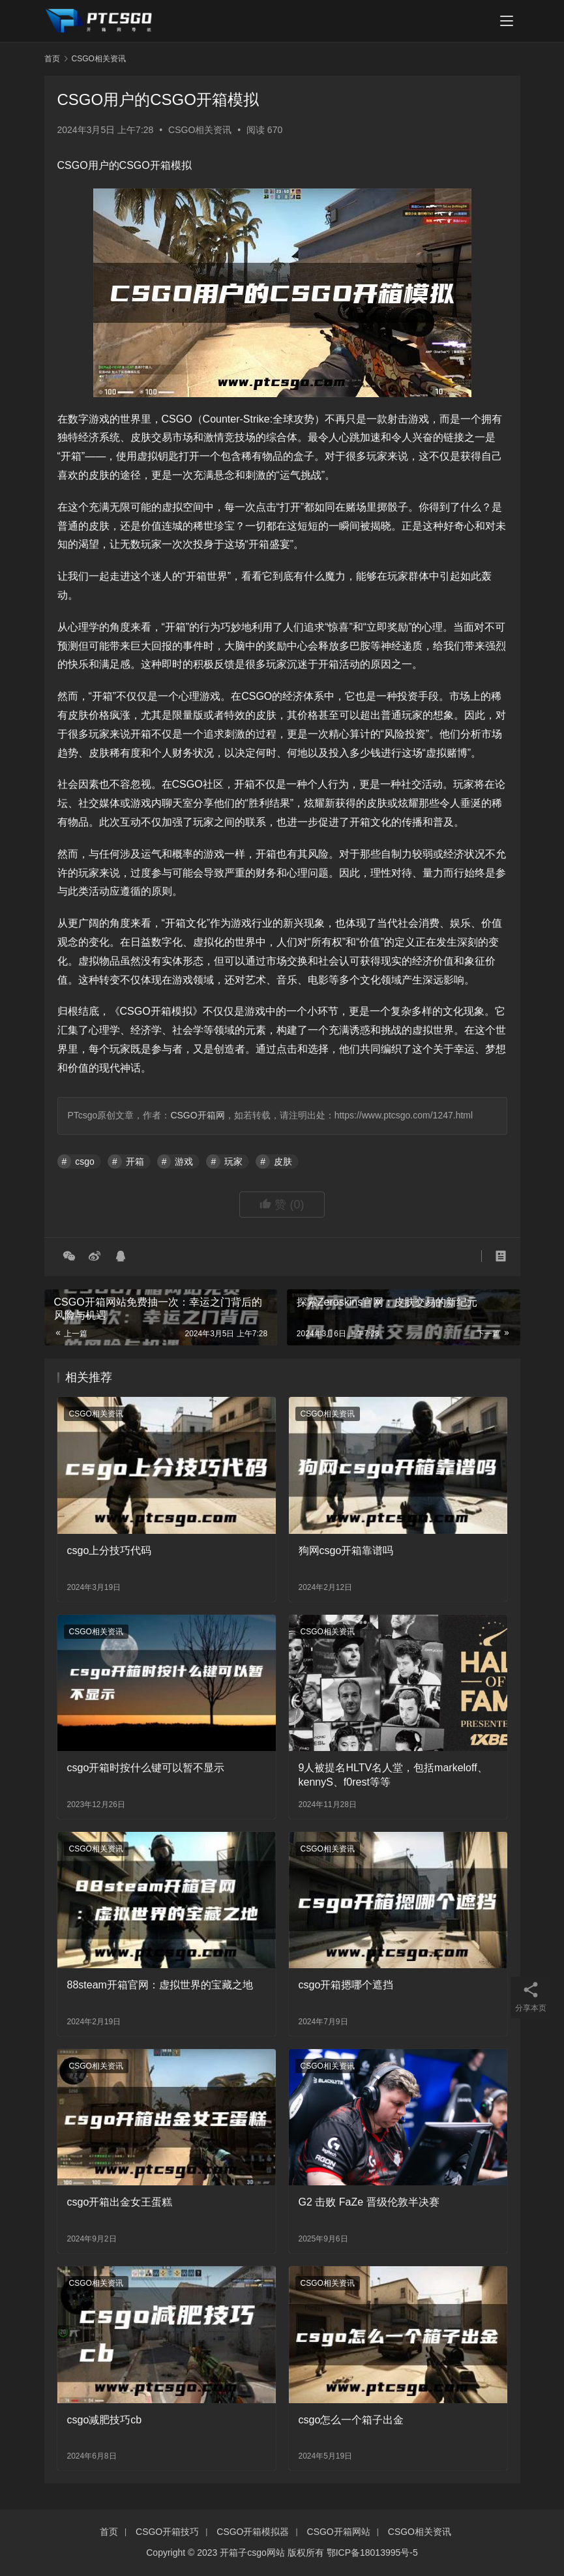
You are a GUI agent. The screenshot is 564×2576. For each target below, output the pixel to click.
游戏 (184, 1161)
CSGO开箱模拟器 (252, 2531)
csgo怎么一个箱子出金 (351, 2419)
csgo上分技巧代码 (109, 1550)
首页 (52, 58)
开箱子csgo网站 (252, 2552)
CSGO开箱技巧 (167, 2531)
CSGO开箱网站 (338, 2531)
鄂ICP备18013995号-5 (372, 2552)
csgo (85, 1161)
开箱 (135, 1161)
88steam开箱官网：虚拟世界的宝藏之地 (160, 1984)
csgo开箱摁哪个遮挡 (346, 1984)
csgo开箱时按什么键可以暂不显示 (146, 1767)
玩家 (233, 1161)
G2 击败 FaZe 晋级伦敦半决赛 (369, 2202)
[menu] (506, 21)
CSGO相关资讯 (199, 130)
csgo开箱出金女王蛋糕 (120, 2202)
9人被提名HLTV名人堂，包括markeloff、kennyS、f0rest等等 (393, 1775)
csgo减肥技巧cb (104, 2419)
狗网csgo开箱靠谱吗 (346, 1550)
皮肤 (283, 1161)
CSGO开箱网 (197, 1115)
